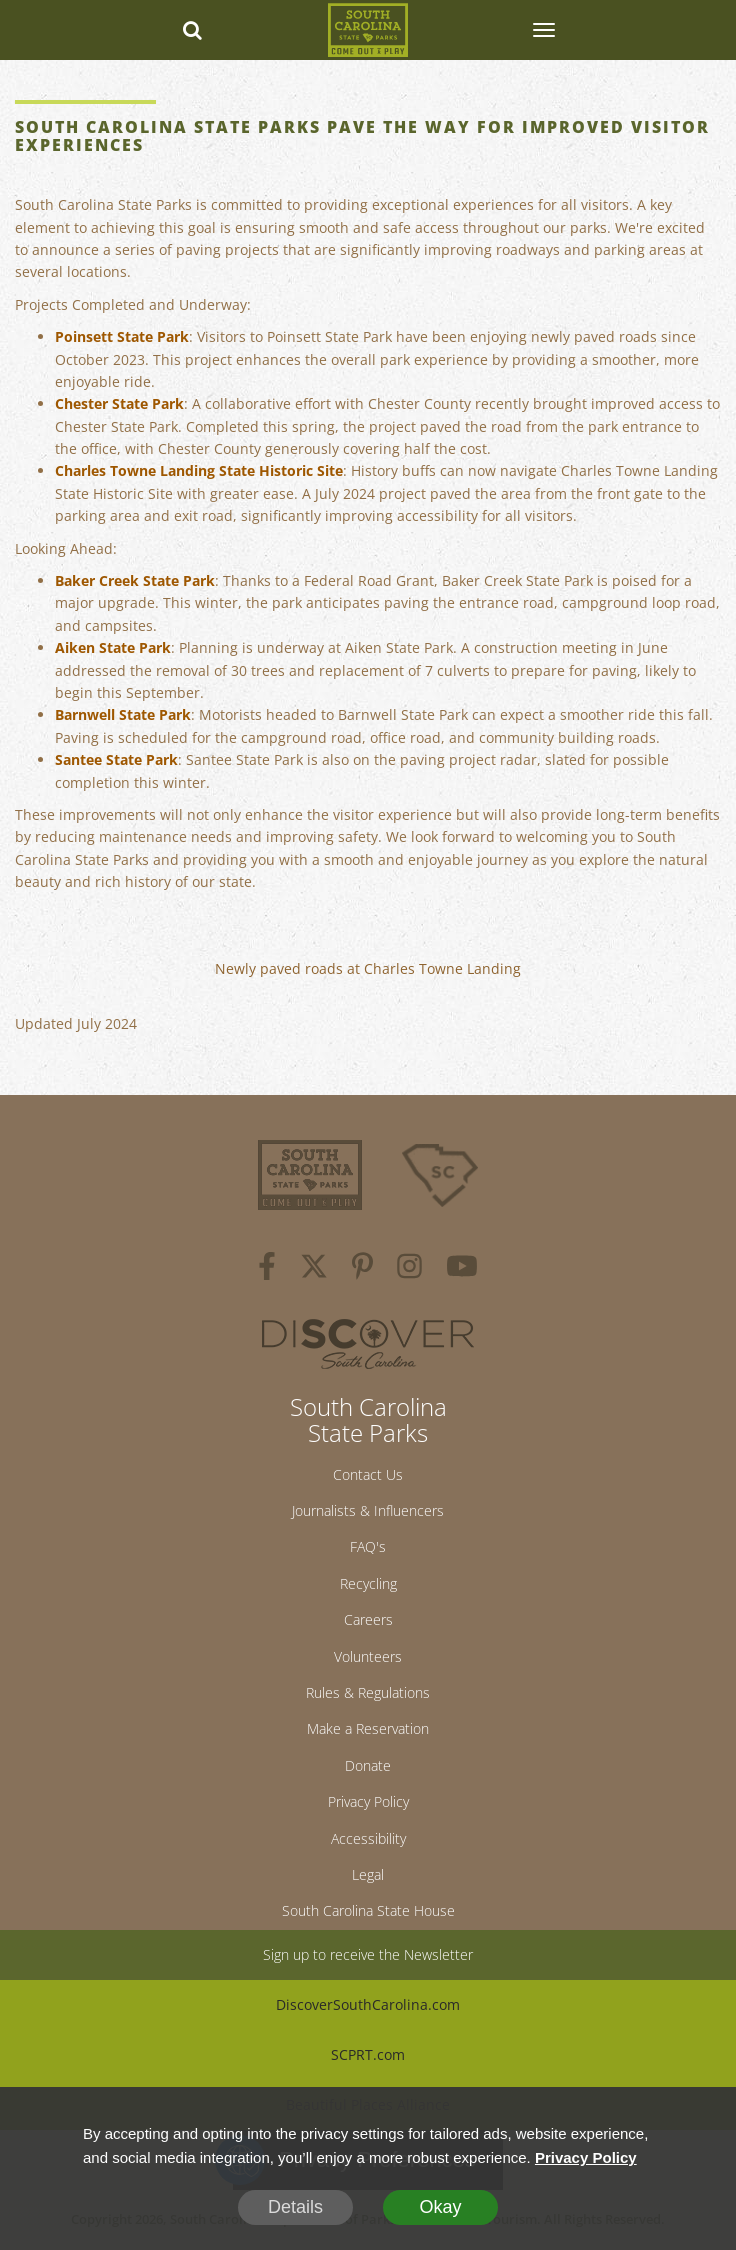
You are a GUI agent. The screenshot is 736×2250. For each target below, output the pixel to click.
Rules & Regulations (368, 1692)
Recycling (368, 1583)
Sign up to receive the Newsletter (368, 1954)
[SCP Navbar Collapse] (543, 30)
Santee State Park (116, 759)
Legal (368, 1874)
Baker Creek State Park (135, 580)
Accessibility (368, 1838)
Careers (368, 1619)
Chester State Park (119, 403)
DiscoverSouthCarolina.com (368, 2004)
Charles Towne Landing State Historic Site (199, 470)
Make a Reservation (368, 1728)
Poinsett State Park (122, 336)
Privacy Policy (368, 1801)
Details (295, 2207)
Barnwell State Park (123, 714)
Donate (368, 1765)
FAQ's (368, 1546)
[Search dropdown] (193, 30)
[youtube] (462, 1269)
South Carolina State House (368, 1910)
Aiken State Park (113, 647)
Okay (440, 2207)
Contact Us (368, 1474)
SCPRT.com (368, 2054)
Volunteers (368, 1656)
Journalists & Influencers (368, 1510)
